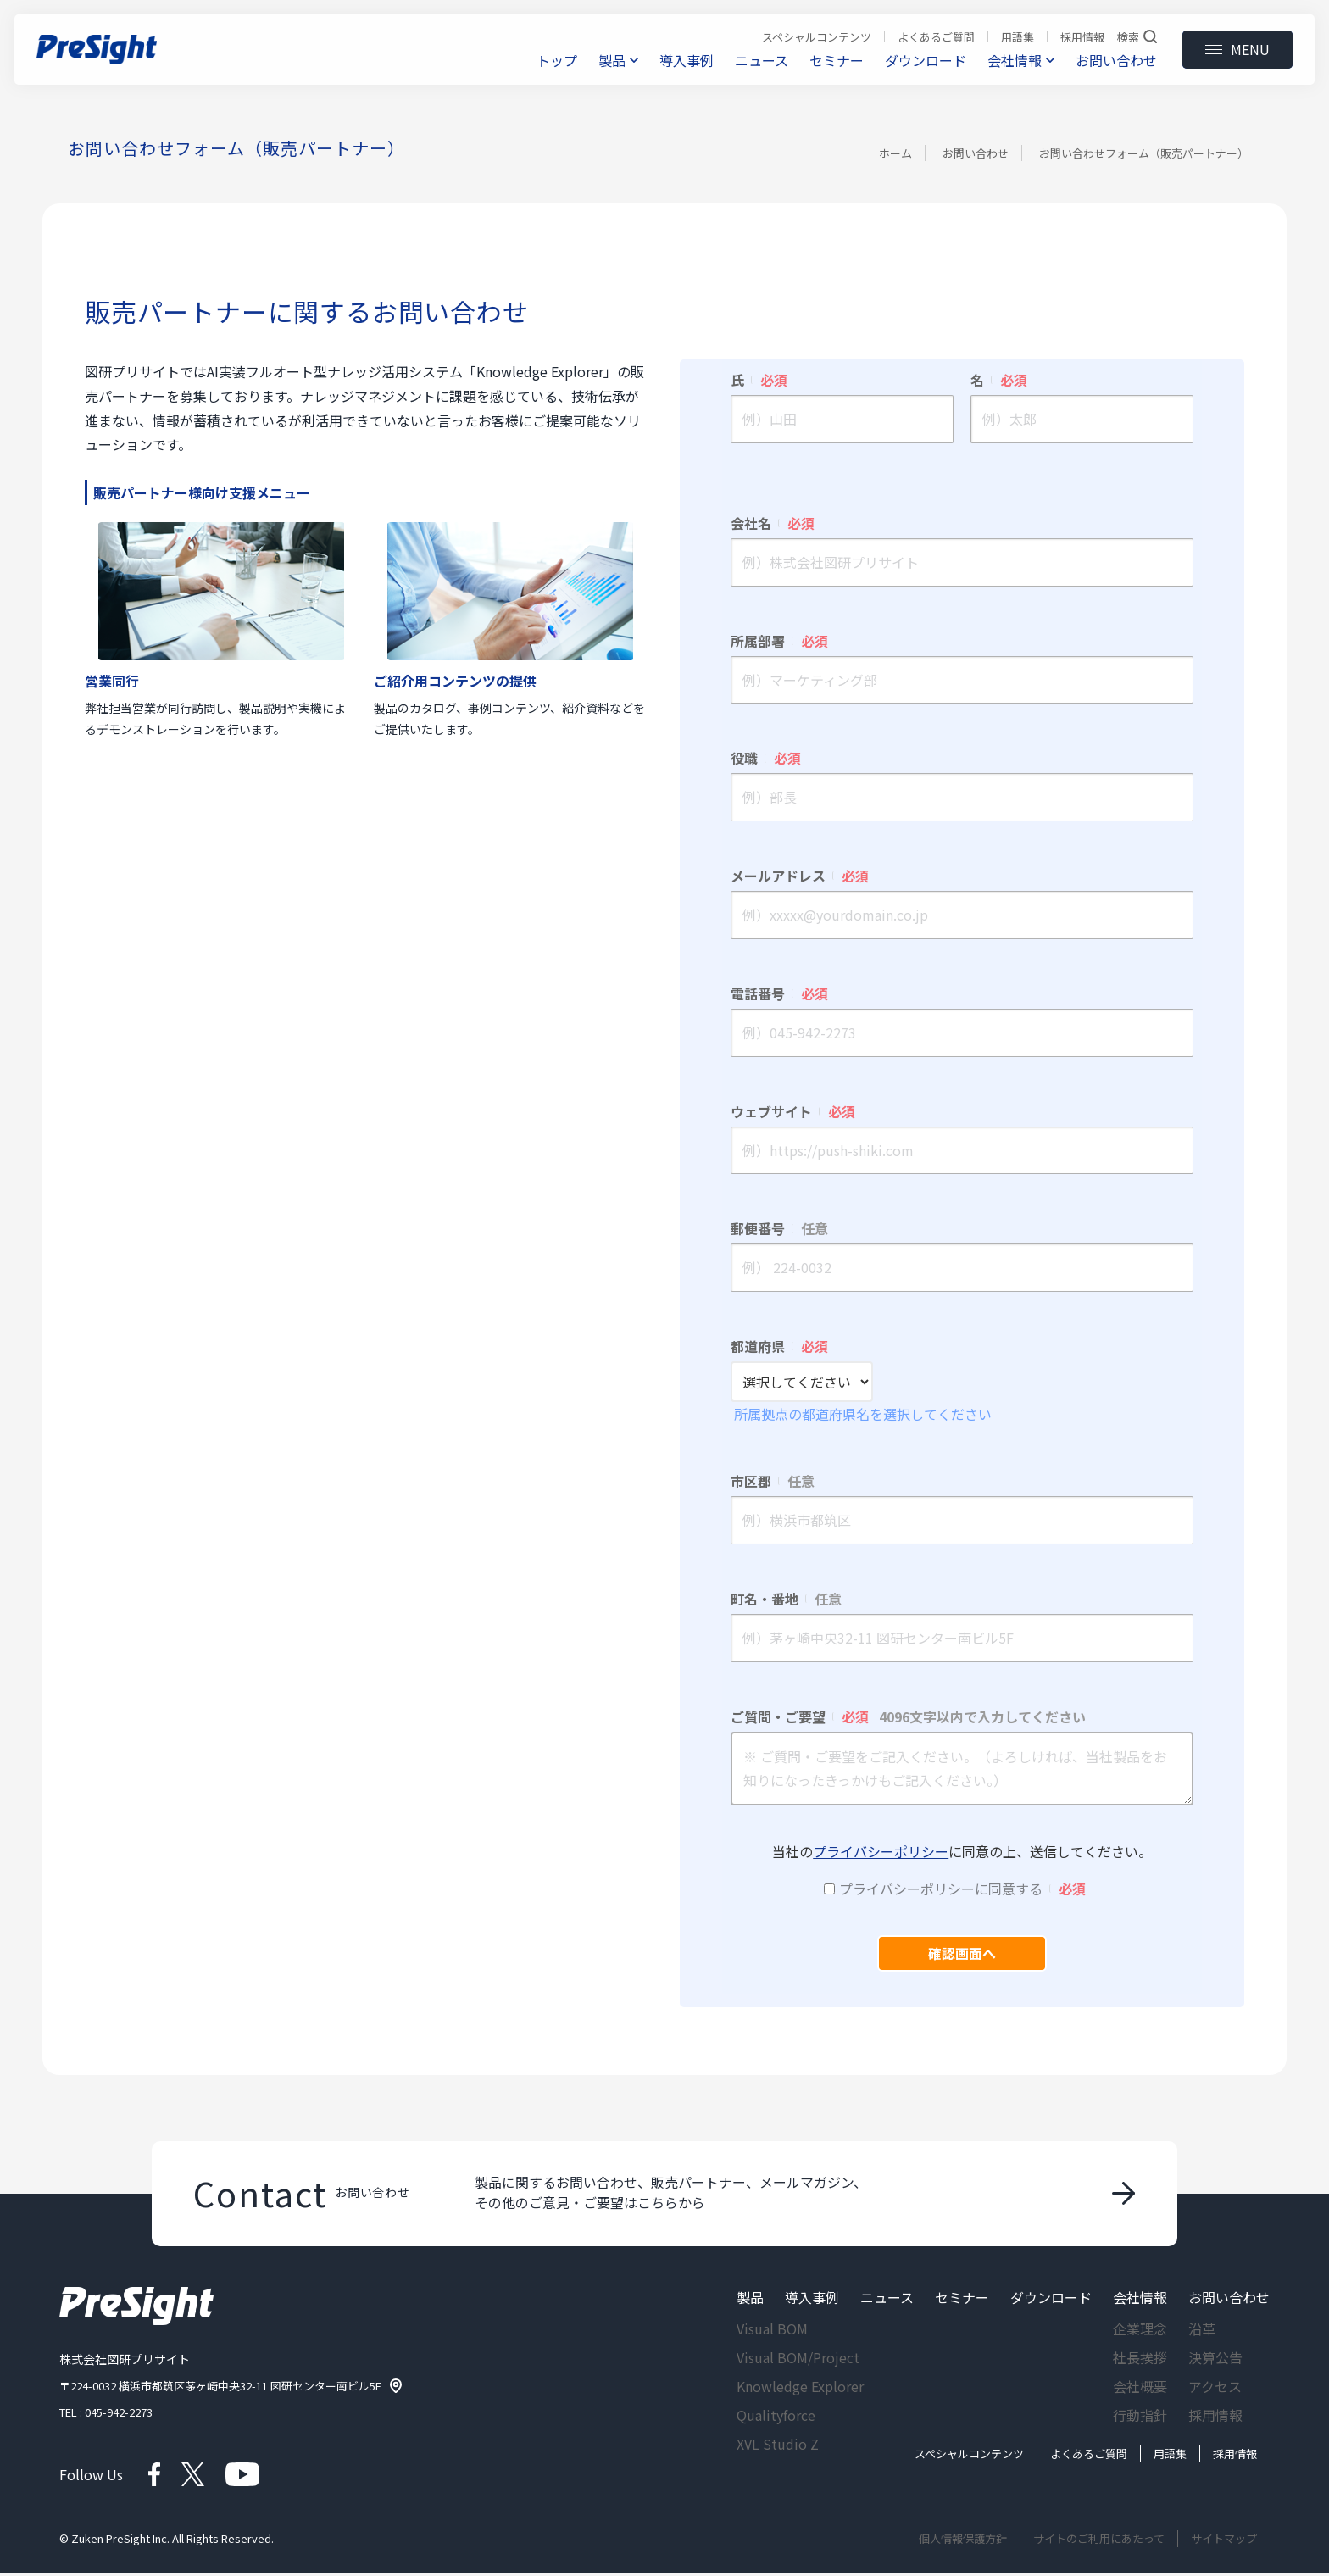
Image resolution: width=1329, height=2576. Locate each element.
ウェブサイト (793, 1111)
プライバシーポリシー (880, 1851)
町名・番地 (786, 1598)
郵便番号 (779, 1228)
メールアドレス (800, 875)
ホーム (895, 153)
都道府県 (779, 1346)
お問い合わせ (976, 153)
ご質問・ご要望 (908, 1716)
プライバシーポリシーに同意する (962, 1888)
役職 (766, 758)
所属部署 (779, 641)
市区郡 (773, 1481)
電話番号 (779, 993)
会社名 (773, 523)
